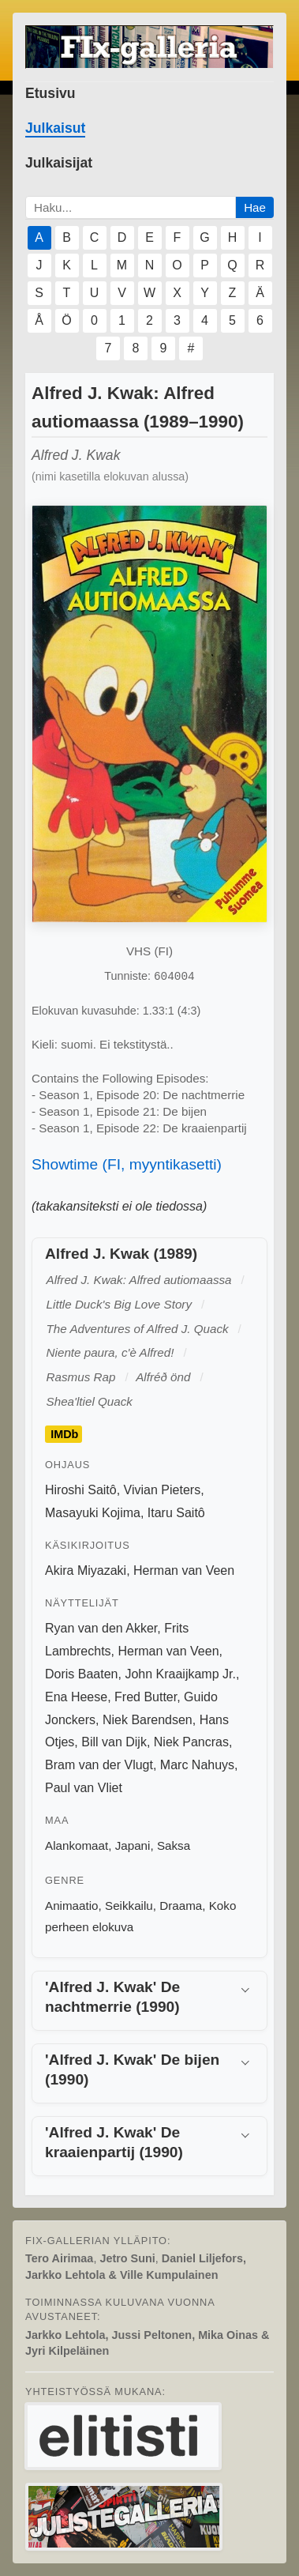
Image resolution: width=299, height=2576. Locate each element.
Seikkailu (129, 1905)
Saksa (173, 1845)
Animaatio (72, 1905)
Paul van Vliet (83, 1788)
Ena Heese (76, 1697)
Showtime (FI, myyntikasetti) (127, 1164)
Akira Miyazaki (85, 1570)
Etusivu (50, 93)
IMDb (64, 1434)
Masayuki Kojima (92, 1513)
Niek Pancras (191, 1742)
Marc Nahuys (197, 1765)
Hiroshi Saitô (81, 1490)
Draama (180, 1905)
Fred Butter (145, 1697)
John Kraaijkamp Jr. (180, 1674)
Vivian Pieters (162, 1490)
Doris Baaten (81, 1674)
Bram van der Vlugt (99, 1765)
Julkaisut (55, 128)
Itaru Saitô (176, 1513)
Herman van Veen (183, 1570)
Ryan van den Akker (101, 1628)
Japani (133, 1845)
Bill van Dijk (114, 1742)
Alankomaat (76, 1845)
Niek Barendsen (147, 1720)
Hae (255, 207)
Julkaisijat (58, 163)
